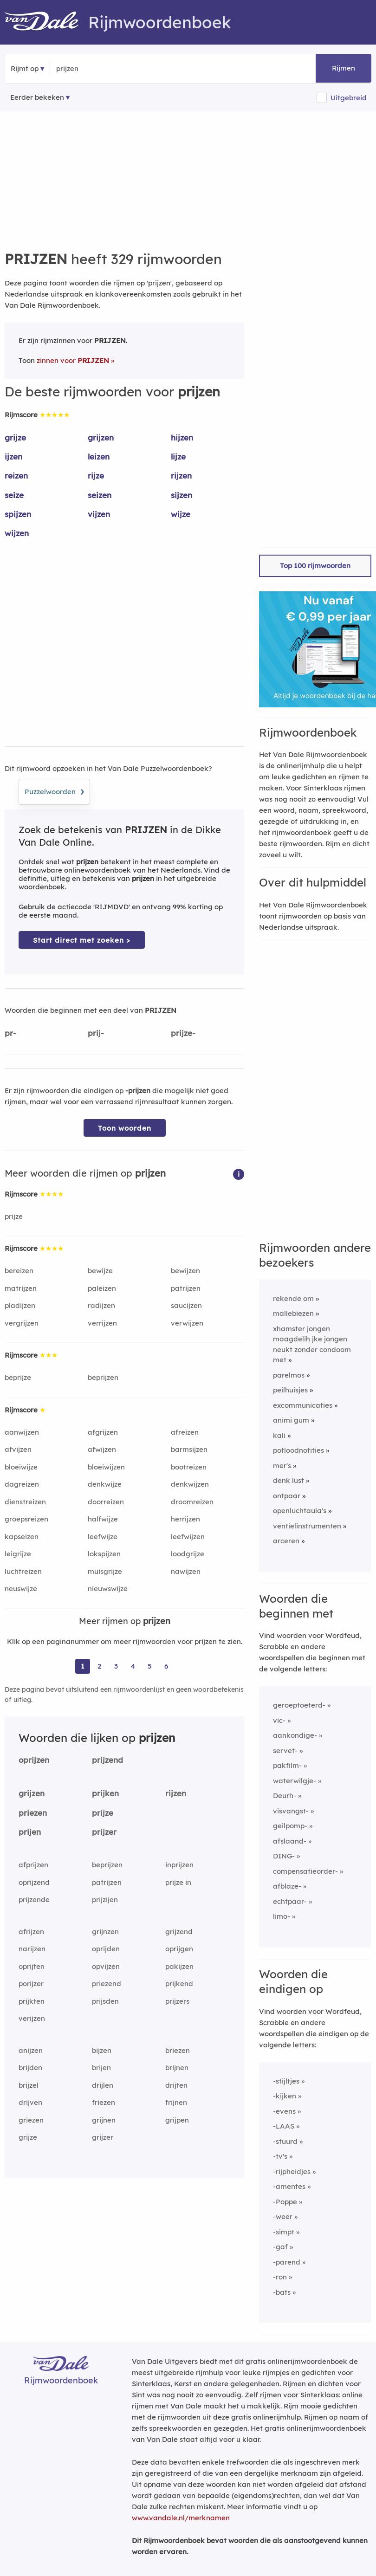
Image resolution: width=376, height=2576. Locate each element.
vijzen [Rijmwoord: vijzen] (99, 514)
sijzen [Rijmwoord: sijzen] (181, 495)
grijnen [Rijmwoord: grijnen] (104, 2120)
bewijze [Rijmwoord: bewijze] (100, 1270)
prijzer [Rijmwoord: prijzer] (104, 1832)
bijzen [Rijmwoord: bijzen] (101, 2050)
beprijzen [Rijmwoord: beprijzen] (103, 1377)
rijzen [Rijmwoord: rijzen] (181, 475)
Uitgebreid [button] (349, 97)
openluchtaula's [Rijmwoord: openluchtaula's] (299, 1510)
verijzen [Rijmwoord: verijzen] (32, 2018)
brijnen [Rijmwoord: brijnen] (176, 2067)
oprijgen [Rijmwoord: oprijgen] (179, 1948)
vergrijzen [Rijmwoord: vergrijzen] (22, 1323)
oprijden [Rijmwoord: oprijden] (106, 1948)
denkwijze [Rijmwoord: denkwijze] (105, 1484)
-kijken (284, 2095)
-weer (282, 2216)
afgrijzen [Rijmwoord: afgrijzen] (103, 1432)
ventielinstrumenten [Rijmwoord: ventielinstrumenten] (307, 1525)
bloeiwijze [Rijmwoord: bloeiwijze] (21, 1467)
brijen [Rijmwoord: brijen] (101, 2067)
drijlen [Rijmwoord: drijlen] (102, 2085)
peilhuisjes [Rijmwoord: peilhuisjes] (290, 1389)
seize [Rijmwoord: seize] (14, 495)
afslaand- (289, 1841)
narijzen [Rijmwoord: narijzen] (32, 1948)
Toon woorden (124, 1128)
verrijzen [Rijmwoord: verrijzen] (102, 1323)
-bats (282, 2292)
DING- (284, 1855)
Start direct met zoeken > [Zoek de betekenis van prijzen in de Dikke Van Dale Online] (81, 940)
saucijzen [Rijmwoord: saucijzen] (186, 1305)
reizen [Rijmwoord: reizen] (16, 475)
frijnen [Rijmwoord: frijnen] (176, 2102)
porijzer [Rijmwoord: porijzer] (31, 1983)
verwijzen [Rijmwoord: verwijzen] (187, 1323)
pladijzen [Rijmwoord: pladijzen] (20, 1305)
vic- (279, 1720)
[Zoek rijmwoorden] (101, 68)
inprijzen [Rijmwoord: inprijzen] (179, 1864)
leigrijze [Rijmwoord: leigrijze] (18, 1553)
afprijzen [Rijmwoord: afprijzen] (33, 1864)
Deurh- (284, 1795)
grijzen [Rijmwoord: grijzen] (101, 437)
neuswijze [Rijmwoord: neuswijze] (21, 1588)
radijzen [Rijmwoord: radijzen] (101, 1305)
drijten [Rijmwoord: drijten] (176, 2085)
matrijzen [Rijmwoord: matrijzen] (21, 1288)
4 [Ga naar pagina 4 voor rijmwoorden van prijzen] (133, 1666)
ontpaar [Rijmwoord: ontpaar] (286, 1495)
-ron (280, 2276)
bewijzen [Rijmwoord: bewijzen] (185, 1270)
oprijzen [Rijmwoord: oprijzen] (34, 1760)
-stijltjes (286, 2081)
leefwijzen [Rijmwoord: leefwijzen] (188, 1536)
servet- (285, 1750)
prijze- (183, 1033)
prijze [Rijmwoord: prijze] (14, 1216)
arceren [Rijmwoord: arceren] (286, 1540)
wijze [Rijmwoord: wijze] (180, 514)
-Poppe (285, 2201)
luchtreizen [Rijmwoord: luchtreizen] (23, 1571)
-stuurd (285, 2141)
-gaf (280, 2246)
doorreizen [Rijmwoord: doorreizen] (106, 1501)
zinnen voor (73, 360)
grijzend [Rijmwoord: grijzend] (179, 1931)
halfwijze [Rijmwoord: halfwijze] (103, 1519)
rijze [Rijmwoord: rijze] (96, 475)
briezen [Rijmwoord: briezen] (177, 2050)
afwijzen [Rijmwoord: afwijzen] (102, 1449)
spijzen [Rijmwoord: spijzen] (18, 514)
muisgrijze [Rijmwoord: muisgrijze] (105, 1571)
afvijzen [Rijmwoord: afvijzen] (18, 1449)
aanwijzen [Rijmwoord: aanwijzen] (22, 1432)
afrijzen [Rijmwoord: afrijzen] (31, 1931)
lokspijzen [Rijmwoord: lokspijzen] (104, 1553)
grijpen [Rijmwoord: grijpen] (177, 2120)
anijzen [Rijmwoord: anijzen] (31, 2050)
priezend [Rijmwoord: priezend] (106, 1983)
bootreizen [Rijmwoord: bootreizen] (189, 1467)
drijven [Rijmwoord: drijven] (30, 2102)
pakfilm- (287, 1765)
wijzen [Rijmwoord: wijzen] (17, 533)
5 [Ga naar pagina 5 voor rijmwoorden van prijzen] (150, 1666)
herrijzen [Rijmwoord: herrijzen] (185, 1519)
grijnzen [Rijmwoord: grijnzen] (105, 1931)
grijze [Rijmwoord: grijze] (15, 437)
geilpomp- (290, 1825)
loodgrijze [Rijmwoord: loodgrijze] (187, 1553)
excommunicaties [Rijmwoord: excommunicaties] (302, 1405)
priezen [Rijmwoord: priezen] (33, 1813)
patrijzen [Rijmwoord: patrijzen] (186, 1288)
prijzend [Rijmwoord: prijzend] (107, 1760)
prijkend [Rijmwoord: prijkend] (179, 1983)
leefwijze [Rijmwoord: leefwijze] (102, 1536)
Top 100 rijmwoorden (315, 565)
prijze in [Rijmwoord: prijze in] (178, 1882)
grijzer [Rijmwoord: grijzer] (102, 2137)
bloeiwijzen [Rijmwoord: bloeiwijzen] (106, 1467)
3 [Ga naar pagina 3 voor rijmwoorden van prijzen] (116, 1666)
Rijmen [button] (343, 68)
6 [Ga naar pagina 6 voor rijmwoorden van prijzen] (166, 1666)
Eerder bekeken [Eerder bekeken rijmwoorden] (37, 97)
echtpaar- (290, 1901)
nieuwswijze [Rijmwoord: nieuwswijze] (108, 1588)
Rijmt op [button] (25, 68)
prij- (96, 1033)
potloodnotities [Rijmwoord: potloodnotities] (298, 1450)
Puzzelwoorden (54, 790)
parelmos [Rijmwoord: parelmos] (289, 1375)
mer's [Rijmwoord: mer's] (282, 1465)
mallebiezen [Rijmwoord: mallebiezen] (293, 1313)
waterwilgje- (294, 1780)
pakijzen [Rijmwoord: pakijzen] (179, 1966)
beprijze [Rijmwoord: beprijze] (18, 1377)
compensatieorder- (305, 1871)
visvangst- (291, 1810)
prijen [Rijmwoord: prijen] (30, 1832)
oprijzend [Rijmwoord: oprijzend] (34, 1882)
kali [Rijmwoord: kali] (279, 1435)
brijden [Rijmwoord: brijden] (30, 2067)
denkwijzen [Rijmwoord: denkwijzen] (190, 1484)
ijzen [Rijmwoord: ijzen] (13, 456)
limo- (281, 1916)
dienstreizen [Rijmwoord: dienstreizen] (25, 1501)
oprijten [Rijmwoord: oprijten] (32, 1966)
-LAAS (283, 2126)
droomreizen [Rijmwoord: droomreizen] (192, 1501)
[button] (238, 1173)
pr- (10, 1033)
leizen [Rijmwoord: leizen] (99, 456)
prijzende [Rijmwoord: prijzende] (34, 1899)
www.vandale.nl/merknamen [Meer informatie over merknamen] (181, 2517)
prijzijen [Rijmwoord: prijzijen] (105, 1899)
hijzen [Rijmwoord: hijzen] (182, 437)
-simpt (283, 2231)
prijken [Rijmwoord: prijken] (105, 1793)
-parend (286, 2262)
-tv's (280, 2156)
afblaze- (287, 1886)
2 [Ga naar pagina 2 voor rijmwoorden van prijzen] (99, 1666)
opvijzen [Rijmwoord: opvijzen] (106, 1966)
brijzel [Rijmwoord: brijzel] (29, 2085)
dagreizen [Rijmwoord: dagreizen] (22, 1484)
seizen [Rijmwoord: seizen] (99, 495)
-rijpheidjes (292, 2171)
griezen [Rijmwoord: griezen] (31, 2120)
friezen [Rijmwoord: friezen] (103, 2102)
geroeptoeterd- (299, 1705)
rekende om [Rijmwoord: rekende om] (293, 1298)
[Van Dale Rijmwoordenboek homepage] (46, 22)
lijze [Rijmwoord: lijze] (178, 456)
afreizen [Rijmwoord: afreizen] (185, 1432)
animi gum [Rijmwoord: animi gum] (291, 1420)
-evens (284, 2111)
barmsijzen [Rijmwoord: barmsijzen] (189, 1449)
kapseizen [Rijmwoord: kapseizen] (22, 1536)
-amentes (289, 2186)
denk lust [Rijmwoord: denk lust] (288, 1480)
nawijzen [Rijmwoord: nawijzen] (186, 1571)
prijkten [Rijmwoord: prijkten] (32, 2001)
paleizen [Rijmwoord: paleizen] (102, 1288)
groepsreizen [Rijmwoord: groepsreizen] (26, 1519)
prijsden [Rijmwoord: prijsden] (105, 2001)
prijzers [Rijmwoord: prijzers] (177, 2001)
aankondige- (295, 1735)
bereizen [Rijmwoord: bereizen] (19, 1270)
